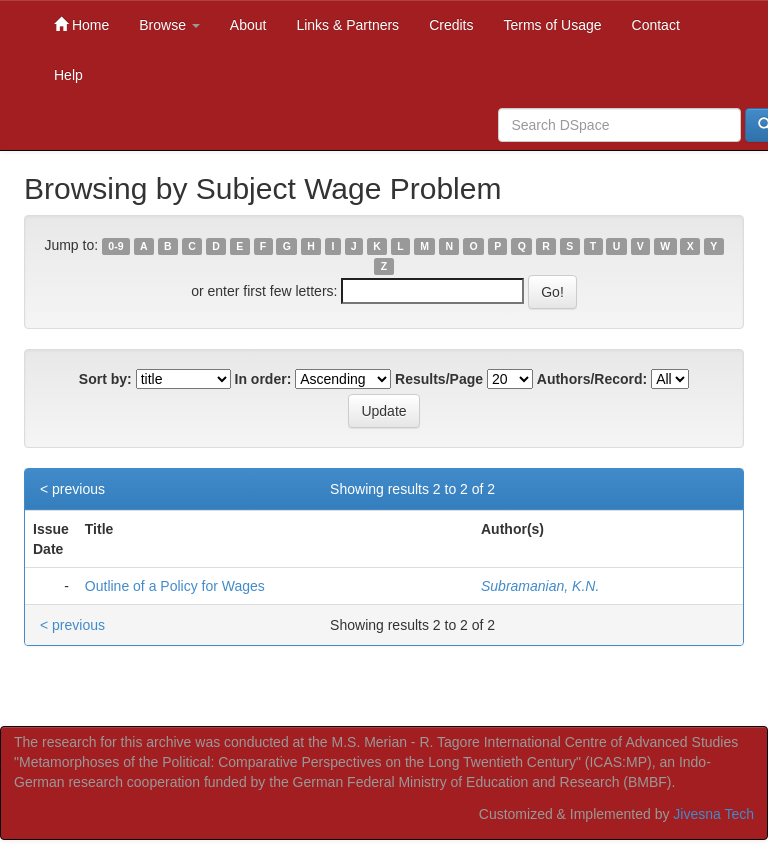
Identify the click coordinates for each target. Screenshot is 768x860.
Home (81, 24)
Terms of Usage (552, 25)
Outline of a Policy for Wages (175, 586)
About (248, 25)
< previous (72, 489)
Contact (656, 25)
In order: (263, 379)
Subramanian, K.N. (540, 586)
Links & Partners (347, 25)
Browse (169, 25)
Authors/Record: (592, 379)
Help (68, 75)
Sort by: (105, 379)
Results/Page (439, 379)
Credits (451, 25)
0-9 (115, 246)
